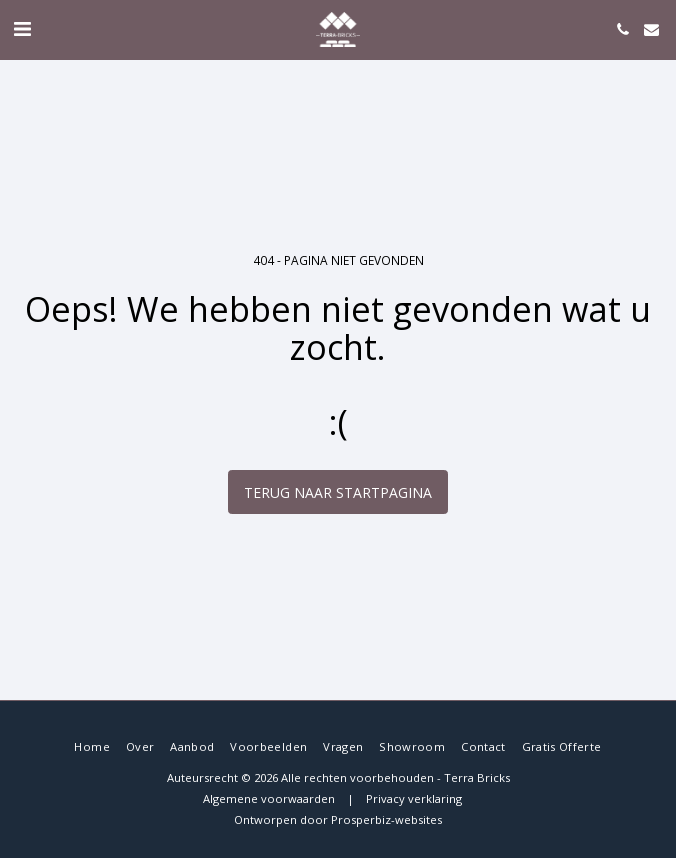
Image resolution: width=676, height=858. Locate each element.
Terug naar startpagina (338, 492)
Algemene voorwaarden (269, 798)
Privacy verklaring (414, 798)
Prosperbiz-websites (386, 819)
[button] (22, 28)
